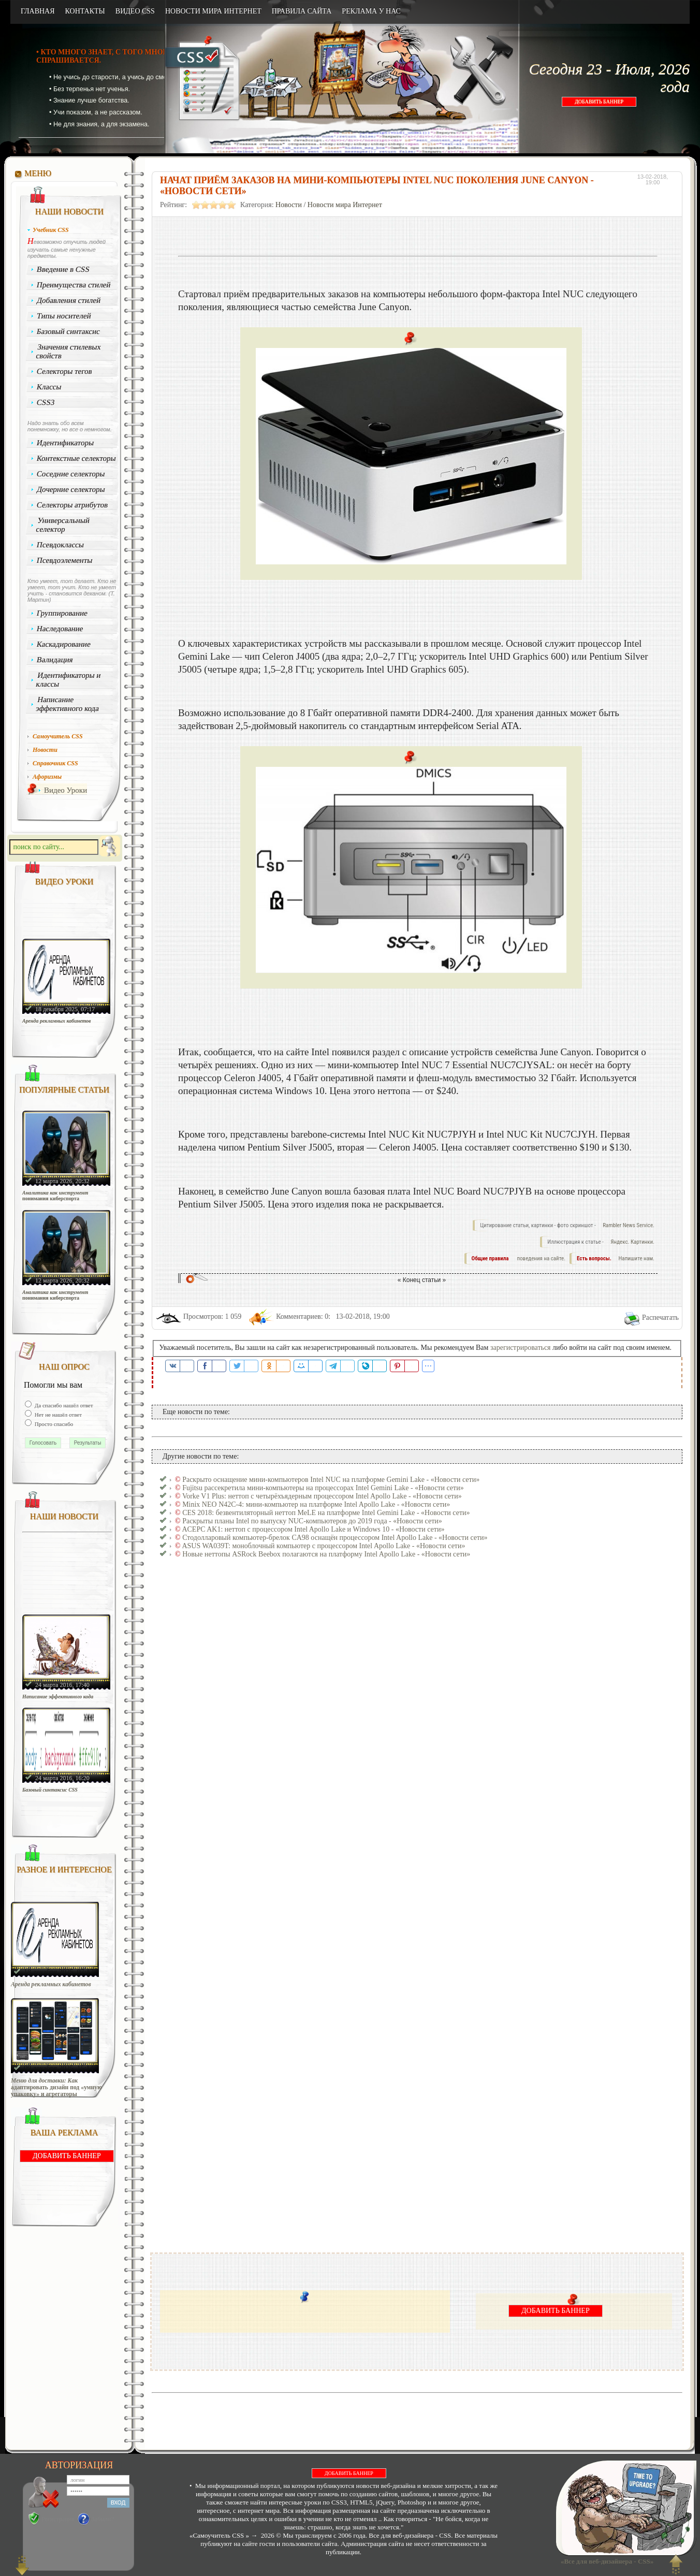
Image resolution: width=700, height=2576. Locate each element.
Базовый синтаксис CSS (50, 1790)
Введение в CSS (63, 269)
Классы (49, 387)
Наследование (60, 628)
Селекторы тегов (64, 371)
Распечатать (660, 1317)
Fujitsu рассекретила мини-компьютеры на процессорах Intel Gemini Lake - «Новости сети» (323, 1488)
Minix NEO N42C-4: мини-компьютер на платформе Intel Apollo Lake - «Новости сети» (316, 1504)
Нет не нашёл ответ (57, 1414)
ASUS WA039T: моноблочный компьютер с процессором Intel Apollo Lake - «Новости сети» (323, 1546)
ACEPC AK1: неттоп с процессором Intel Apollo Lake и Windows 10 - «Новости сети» (313, 1529)
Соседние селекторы (71, 474)
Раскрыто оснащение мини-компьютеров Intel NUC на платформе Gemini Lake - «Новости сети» (330, 1479)
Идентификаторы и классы (68, 679)
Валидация (55, 660)
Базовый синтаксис (68, 331)
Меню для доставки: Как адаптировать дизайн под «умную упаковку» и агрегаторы (56, 2087)
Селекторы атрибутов (72, 505)
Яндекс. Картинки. (632, 1242)
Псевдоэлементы (64, 560)
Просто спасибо (53, 1424)
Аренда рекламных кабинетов (56, 1021)
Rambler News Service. (628, 1225)
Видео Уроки (65, 790)
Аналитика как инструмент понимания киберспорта (55, 1195)
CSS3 (45, 402)
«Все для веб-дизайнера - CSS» (605, 2561)
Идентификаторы (65, 443)
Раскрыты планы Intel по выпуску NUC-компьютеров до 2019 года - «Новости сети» (312, 1521)
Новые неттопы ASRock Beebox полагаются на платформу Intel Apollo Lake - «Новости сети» (326, 1554)
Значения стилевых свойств (68, 351)
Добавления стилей (68, 300)
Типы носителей (64, 316)
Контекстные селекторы (76, 458)
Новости (288, 205)
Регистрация (58, 2519)
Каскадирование (64, 644)
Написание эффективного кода (67, 703)
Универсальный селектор (62, 524)
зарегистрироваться (520, 1347)
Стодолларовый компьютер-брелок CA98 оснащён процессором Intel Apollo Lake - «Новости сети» (334, 1537)
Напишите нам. (636, 1258)
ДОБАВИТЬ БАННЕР (599, 102)
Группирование (62, 613)
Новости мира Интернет (345, 205)
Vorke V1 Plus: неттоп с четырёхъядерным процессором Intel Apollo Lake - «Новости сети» (322, 1496)
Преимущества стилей (73, 285)
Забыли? (103, 2519)
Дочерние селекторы (71, 489)
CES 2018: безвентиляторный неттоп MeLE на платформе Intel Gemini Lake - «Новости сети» (326, 1513)
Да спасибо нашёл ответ (63, 1405)
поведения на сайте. (540, 1258)
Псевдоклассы (60, 545)
